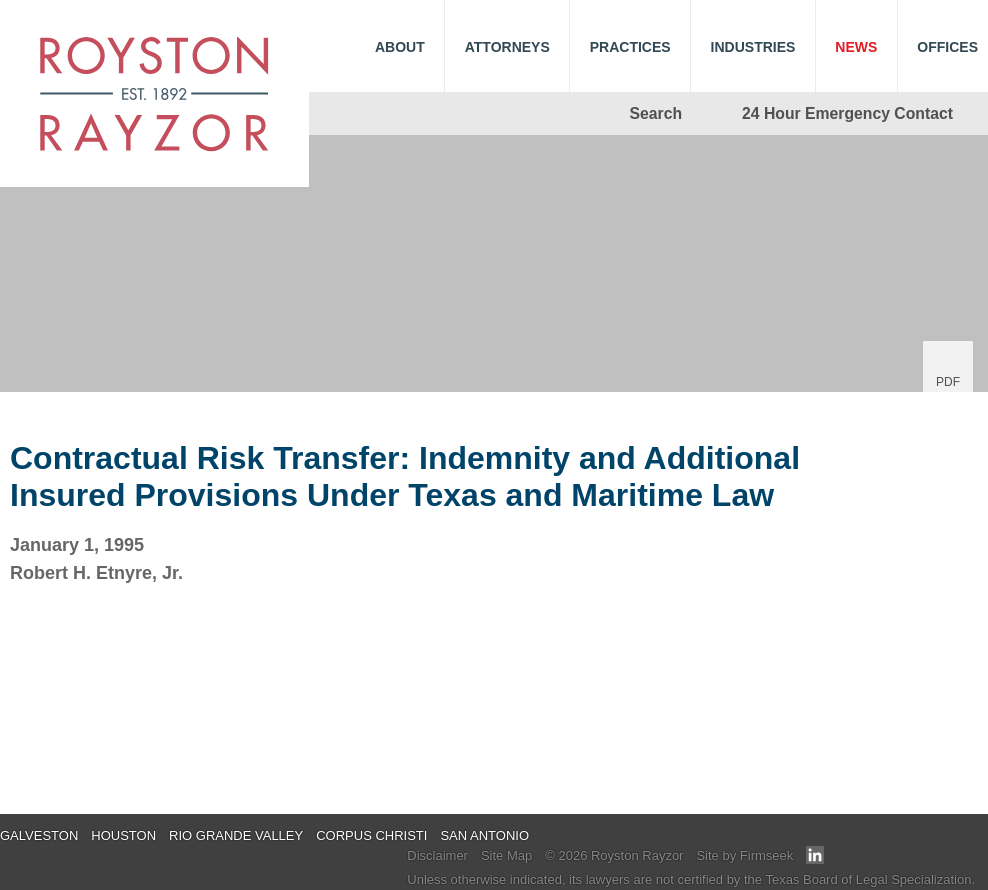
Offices (947, 47)
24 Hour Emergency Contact (847, 113)
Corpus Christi (371, 835)
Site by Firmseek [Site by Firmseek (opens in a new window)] (744, 855)
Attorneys (507, 47)
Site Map (506, 855)
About (400, 47)
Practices (630, 47)
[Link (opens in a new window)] (815, 859)
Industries (753, 47)
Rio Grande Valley (236, 835)
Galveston (39, 835)
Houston (123, 835)
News (856, 47)
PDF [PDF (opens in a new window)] (948, 382)
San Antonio (484, 835)
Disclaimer (437, 855)
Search (656, 113)
